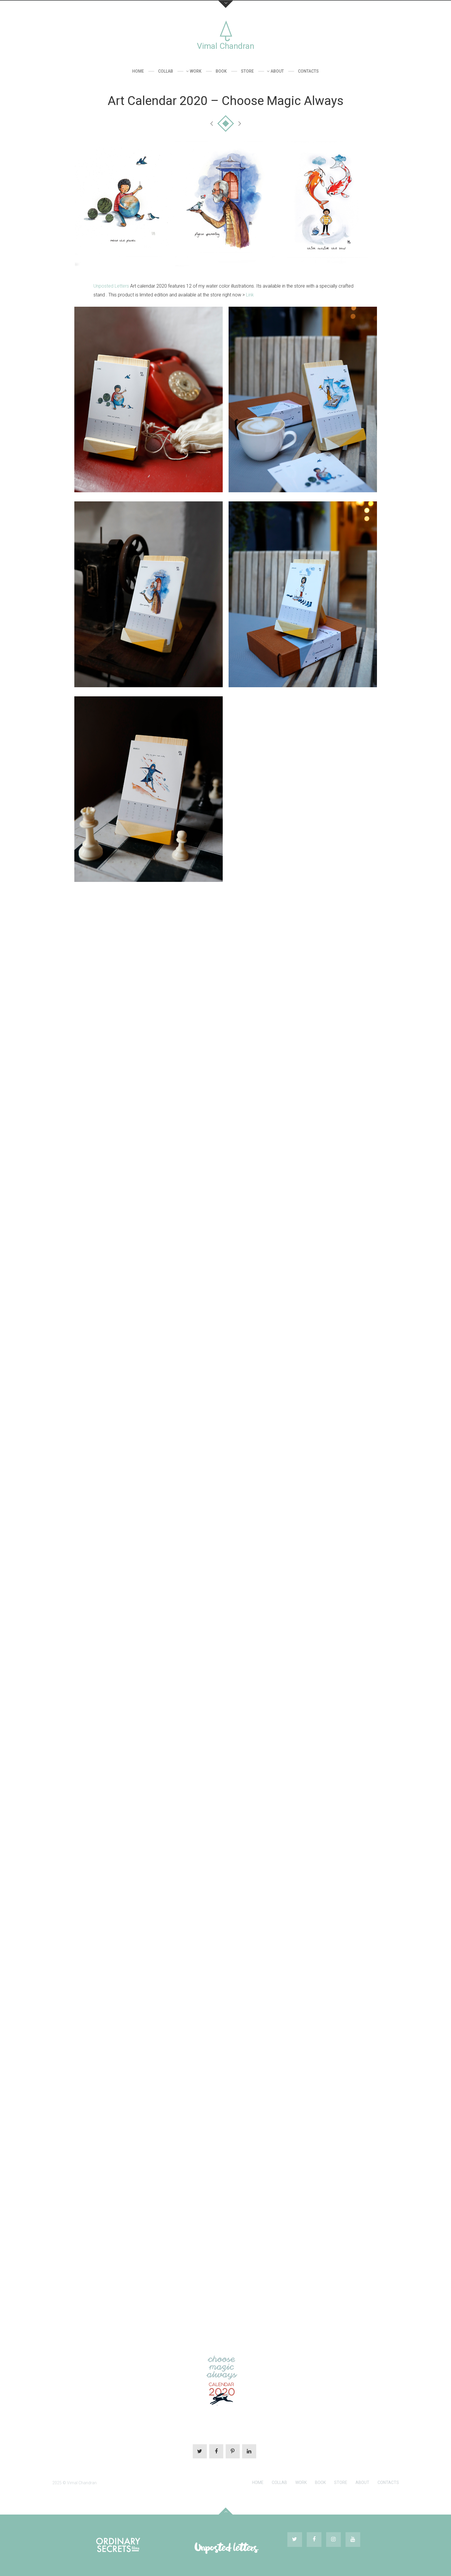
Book (221, 71)
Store (247, 71)
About (277, 71)
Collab (165, 71)
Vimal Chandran (225, 46)
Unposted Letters (111, 286)
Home (138, 71)
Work (196, 71)
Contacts (308, 71)
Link (250, 295)
